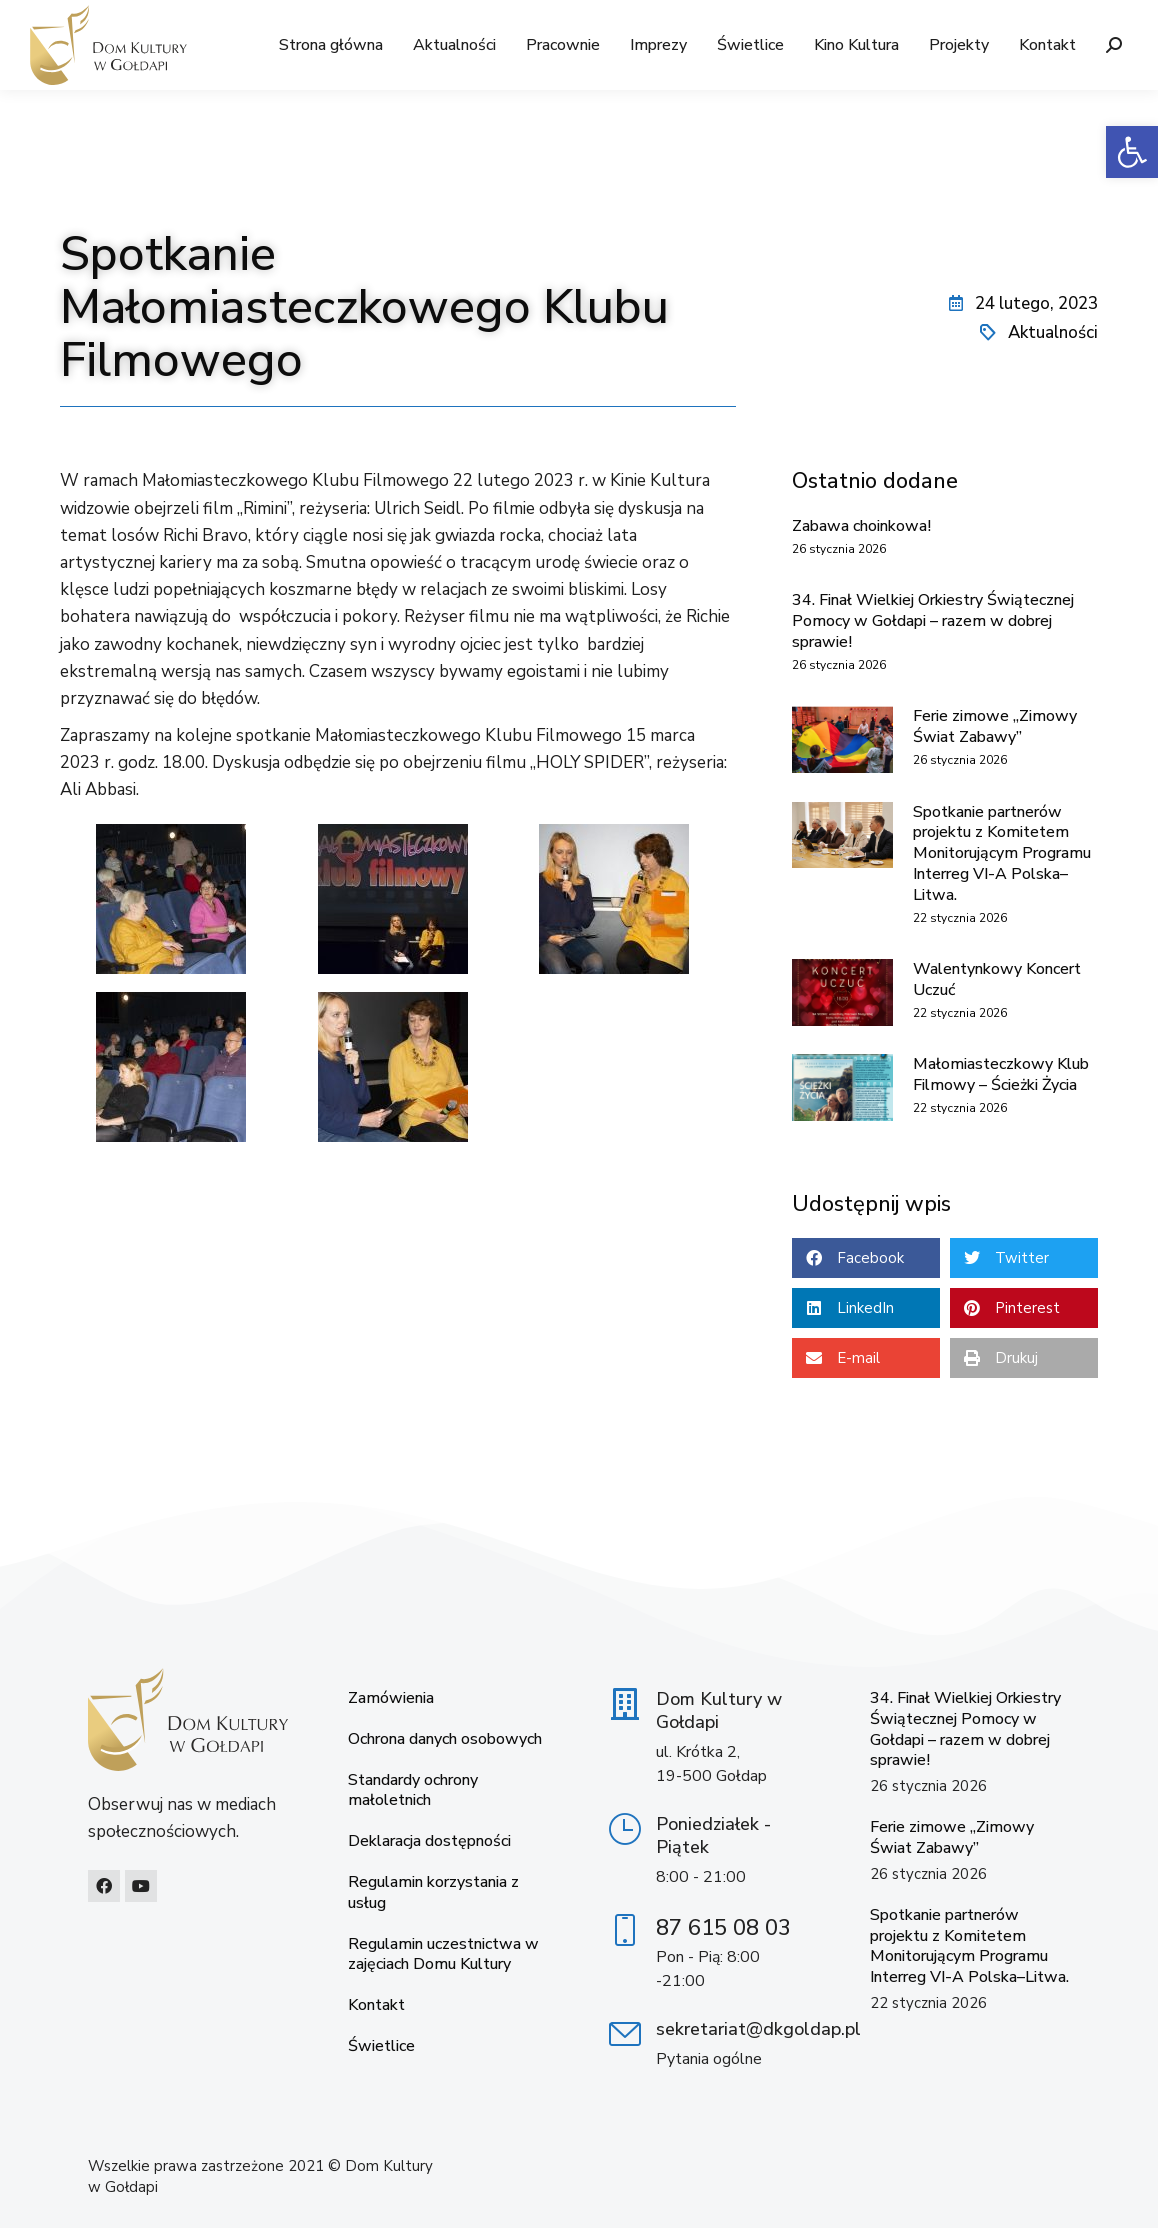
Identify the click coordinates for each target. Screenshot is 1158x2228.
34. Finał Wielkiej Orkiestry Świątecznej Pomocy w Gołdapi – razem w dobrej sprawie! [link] (933, 621)
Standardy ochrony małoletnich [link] (413, 1791)
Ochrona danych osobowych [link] (445, 1739)
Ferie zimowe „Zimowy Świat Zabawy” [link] (995, 726)
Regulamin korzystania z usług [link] (433, 1893)
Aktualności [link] (1053, 332)
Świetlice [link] (381, 2046)
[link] (1132, 152)
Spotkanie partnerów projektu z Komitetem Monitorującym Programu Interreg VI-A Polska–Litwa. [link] (1002, 853)
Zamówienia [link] (391, 1698)
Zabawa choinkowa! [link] (861, 526)
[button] (866, 1258)
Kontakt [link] (376, 2005)
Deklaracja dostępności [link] (429, 1841)
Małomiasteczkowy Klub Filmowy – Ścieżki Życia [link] (1001, 1074)
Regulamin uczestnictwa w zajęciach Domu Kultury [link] (443, 1955)
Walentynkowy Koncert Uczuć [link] (997, 979)
